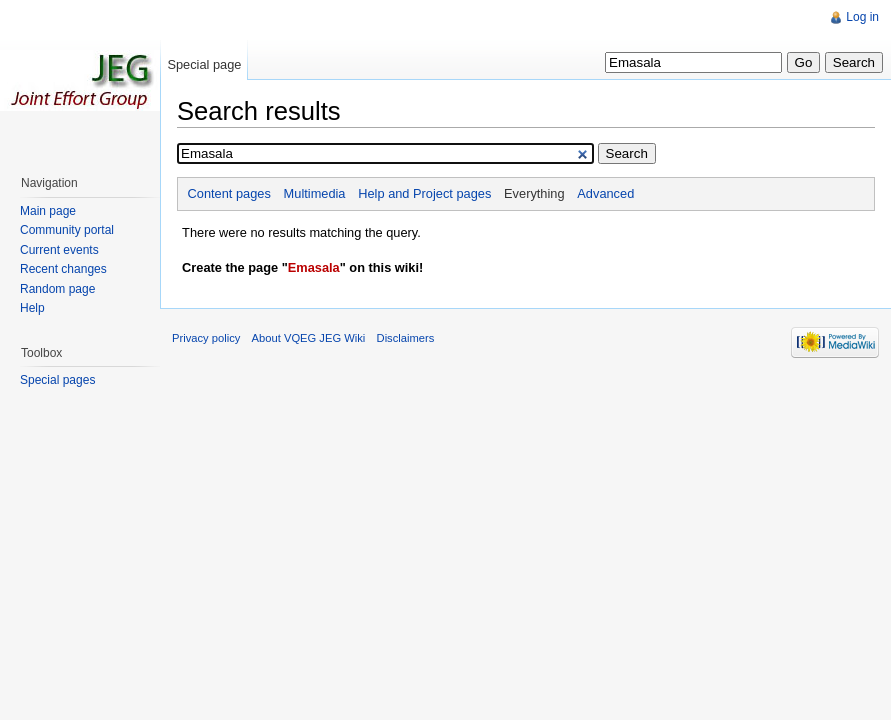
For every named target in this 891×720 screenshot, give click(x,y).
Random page (57, 289)
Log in (862, 17)
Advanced (605, 193)
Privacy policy (206, 338)
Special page (204, 64)
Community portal (67, 230)
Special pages (57, 380)
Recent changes (63, 269)
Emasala (314, 267)
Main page (48, 211)
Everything (534, 193)
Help (32, 308)
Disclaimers (406, 338)
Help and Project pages (424, 193)
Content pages (229, 193)
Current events (59, 250)
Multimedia (315, 193)
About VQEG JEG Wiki (309, 338)
